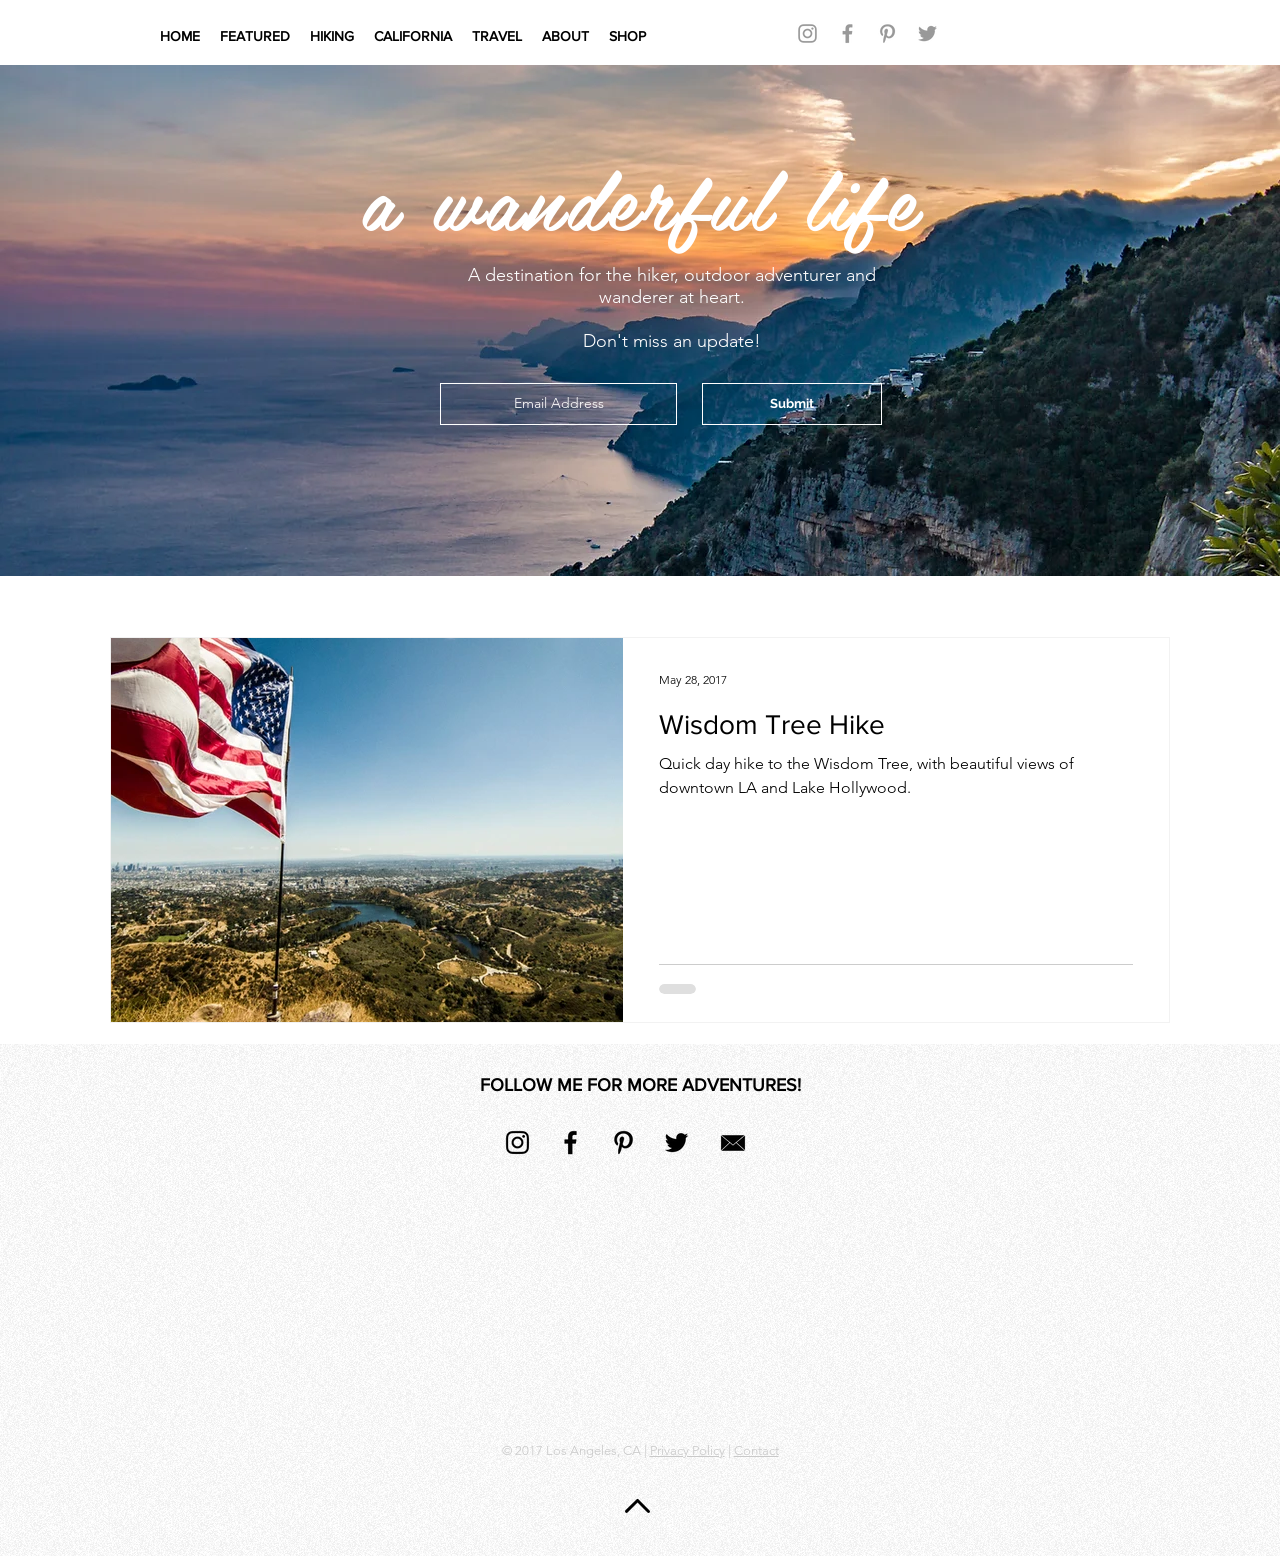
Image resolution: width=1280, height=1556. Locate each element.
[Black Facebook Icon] (570, 1142)
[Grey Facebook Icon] (847, 33)
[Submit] (792, 404)
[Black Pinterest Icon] (623, 1142)
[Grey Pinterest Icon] (887, 33)
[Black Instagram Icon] (517, 1142)
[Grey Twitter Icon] (927, 33)
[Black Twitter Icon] (676, 1142)
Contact (756, 1450)
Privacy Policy (687, 1450)
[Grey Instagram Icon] (807, 33)
